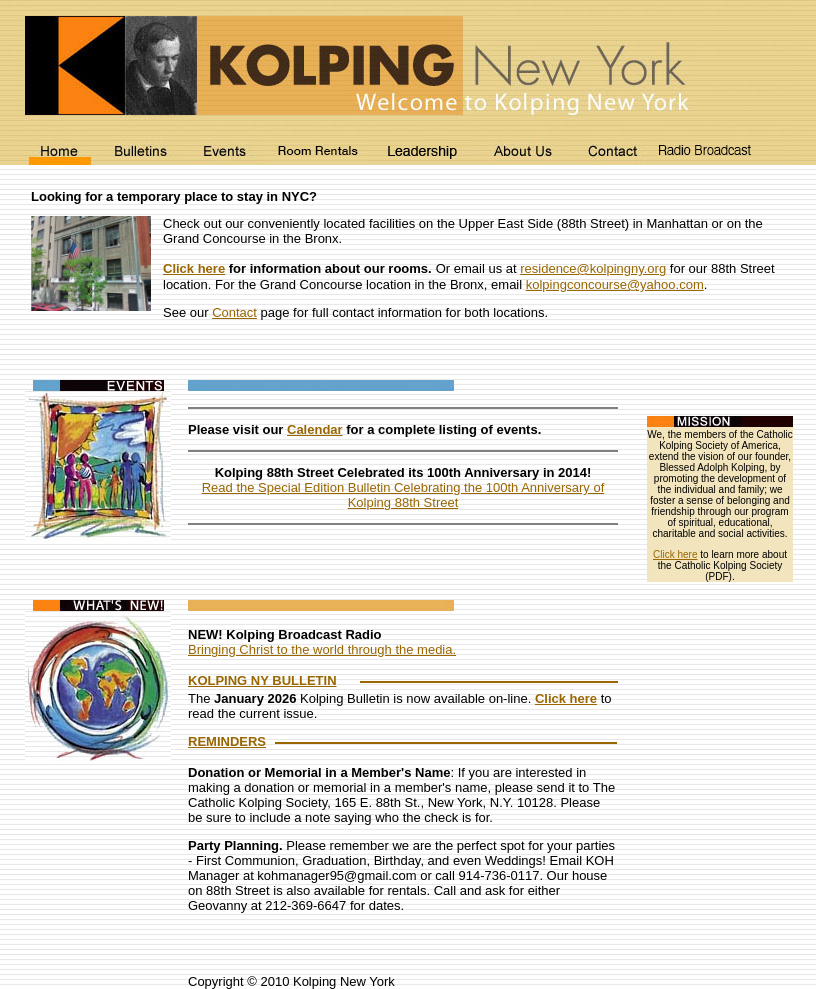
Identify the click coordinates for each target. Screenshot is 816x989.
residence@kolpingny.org (593, 268)
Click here (194, 268)
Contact (234, 312)
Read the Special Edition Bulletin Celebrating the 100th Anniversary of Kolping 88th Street (403, 495)
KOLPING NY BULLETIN (262, 680)
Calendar (315, 429)
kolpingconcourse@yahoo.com (615, 284)
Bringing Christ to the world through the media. (322, 649)
